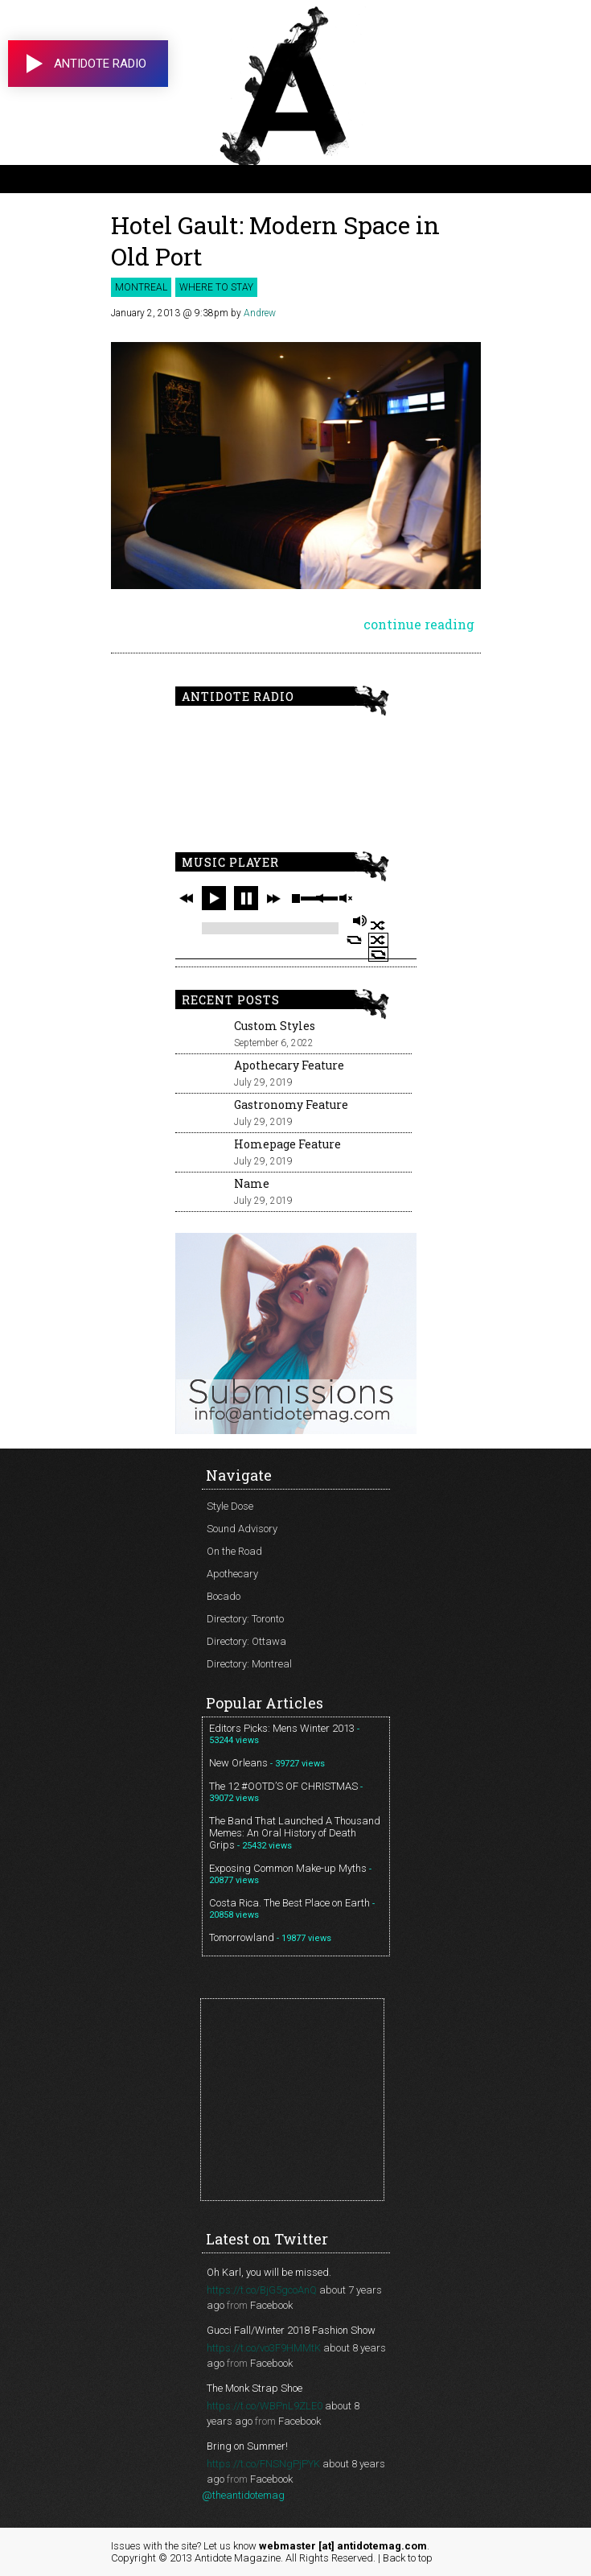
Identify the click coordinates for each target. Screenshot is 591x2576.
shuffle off (378, 940)
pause (246, 898)
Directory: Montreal (249, 1664)
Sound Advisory (242, 1529)
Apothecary (232, 1574)
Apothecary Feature (289, 1065)
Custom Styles (274, 1025)
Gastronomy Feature (291, 1104)
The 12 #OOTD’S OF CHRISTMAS (283, 1786)
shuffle (378, 925)
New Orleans (238, 1763)
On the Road (234, 1551)
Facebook (271, 2305)
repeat (354, 940)
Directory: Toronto (245, 1619)
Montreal (141, 287)
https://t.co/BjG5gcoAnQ (262, 2290)
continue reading (418, 624)
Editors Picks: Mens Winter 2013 (282, 1728)
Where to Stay (216, 287)
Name (251, 1183)
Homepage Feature (287, 1144)
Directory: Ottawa (246, 1641)
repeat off (378, 954)
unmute (345, 898)
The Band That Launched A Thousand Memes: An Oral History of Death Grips (294, 1833)
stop (296, 898)
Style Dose (230, 1506)
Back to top (408, 2558)
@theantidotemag (243, 2495)
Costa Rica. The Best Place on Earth (289, 1903)
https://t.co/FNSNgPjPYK (263, 2464)
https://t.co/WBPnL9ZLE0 (264, 2406)
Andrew (260, 313)
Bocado (223, 1596)
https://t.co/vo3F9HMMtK (264, 2348)
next (273, 898)
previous (186, 898)
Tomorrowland (241, 1937)
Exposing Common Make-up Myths (288, 1868)
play (214, 898)
